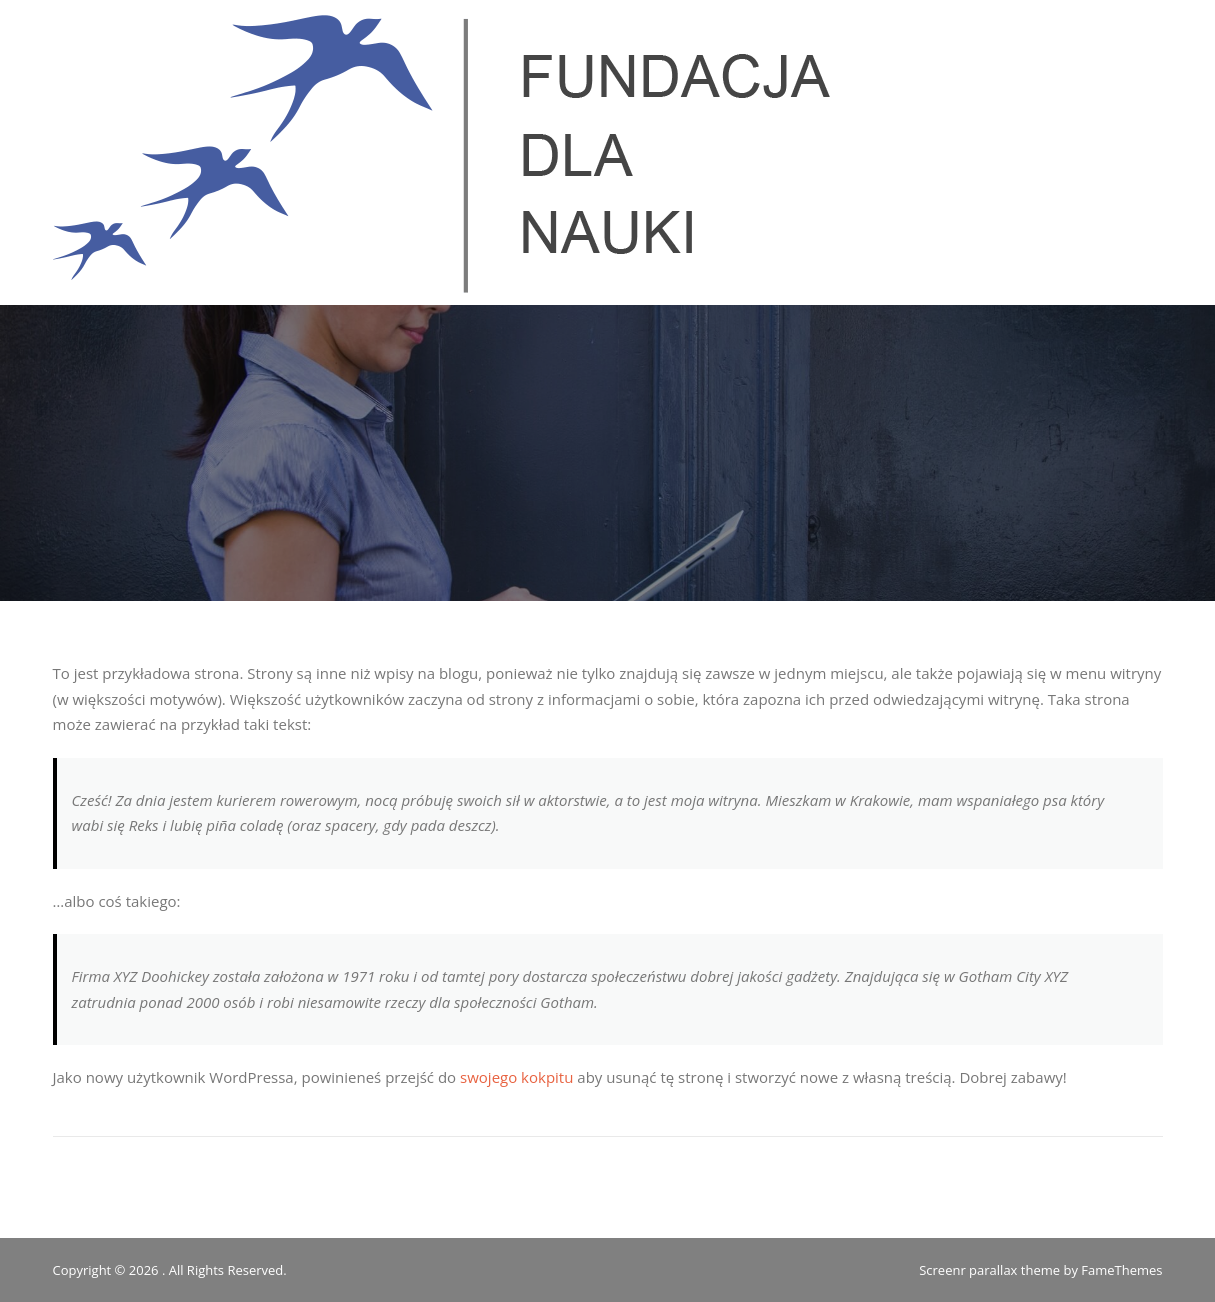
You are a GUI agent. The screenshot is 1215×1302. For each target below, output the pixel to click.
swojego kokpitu (516, 1077)
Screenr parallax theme (989, 1270)
